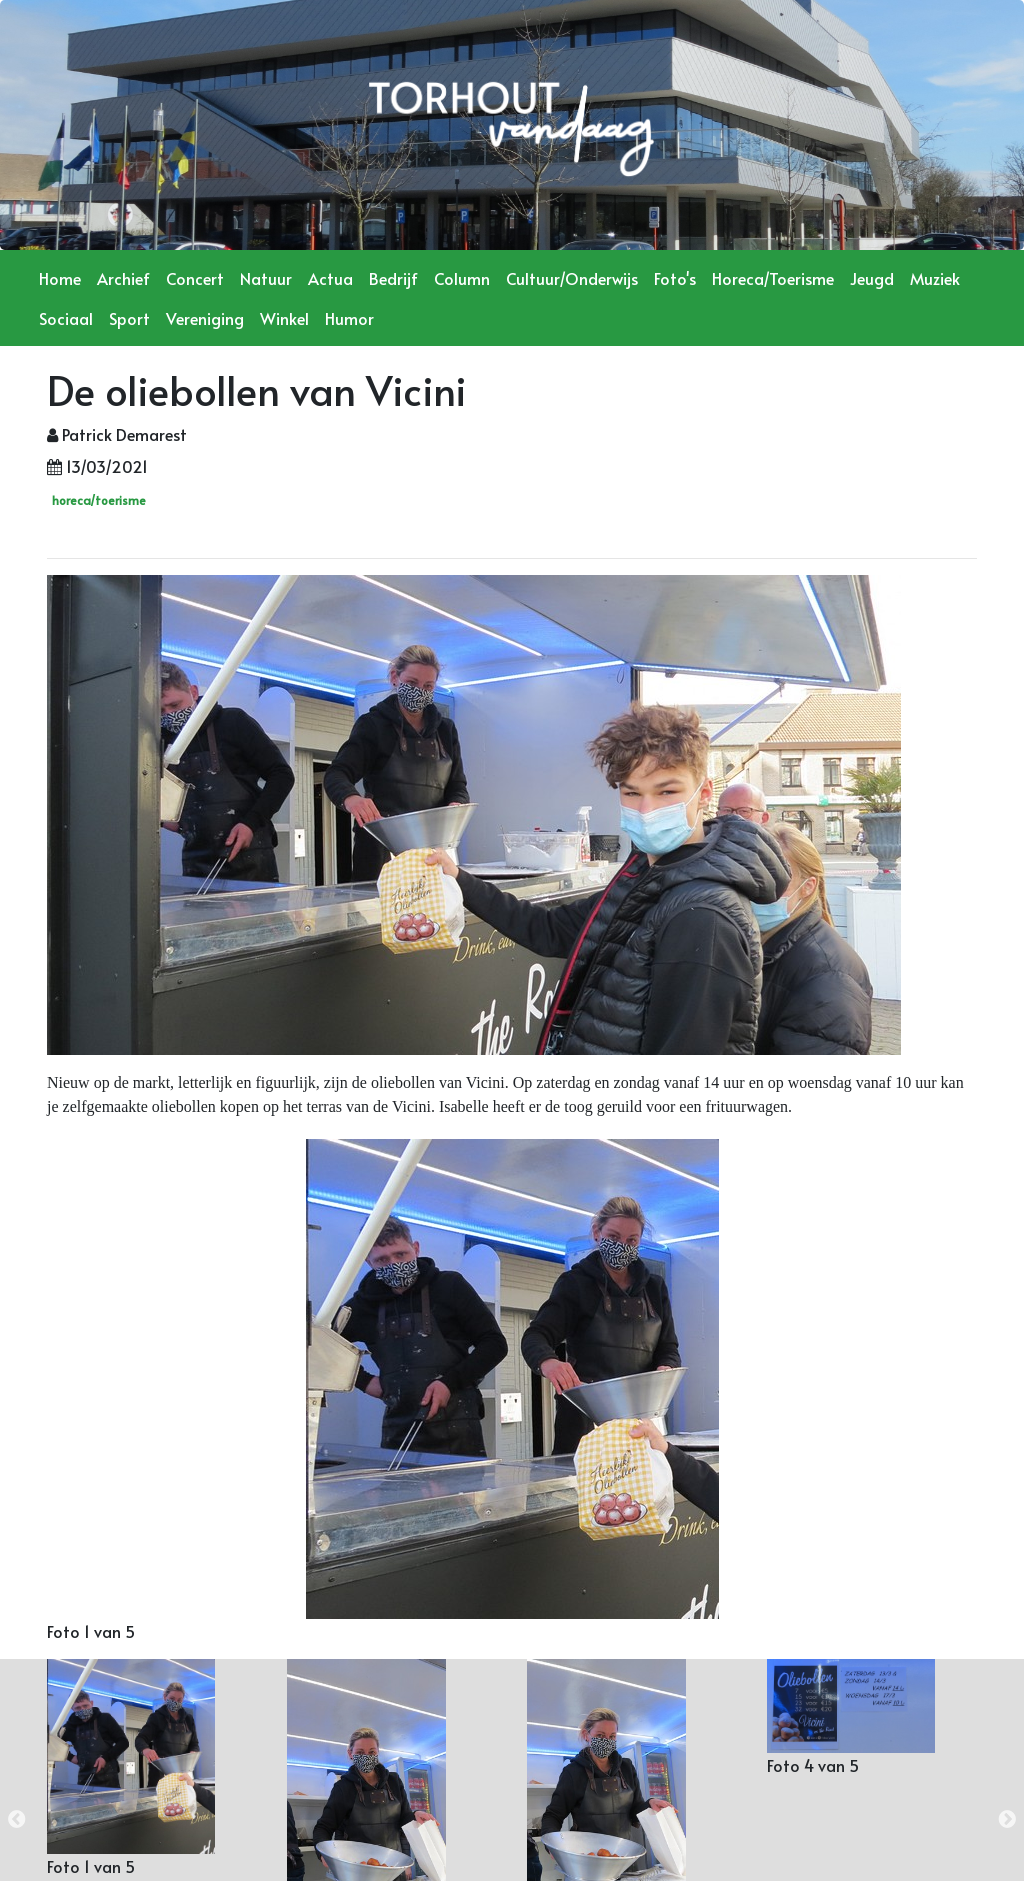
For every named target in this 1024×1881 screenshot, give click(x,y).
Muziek (935, 278)
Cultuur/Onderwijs (572, 278)
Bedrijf (393, 278)
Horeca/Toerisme (773, 278)
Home (60, 278)
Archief (123, 278)
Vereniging (205, 318)
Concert (195, 278)
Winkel (284, 318)
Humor (349, 318)
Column (462, 278)
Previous (17, 1820)
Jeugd (872, 278)
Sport (129, 318)
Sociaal (66, 318)
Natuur (266, 278)
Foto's (675, 278)
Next (1007, 1820)
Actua (330, 278)
